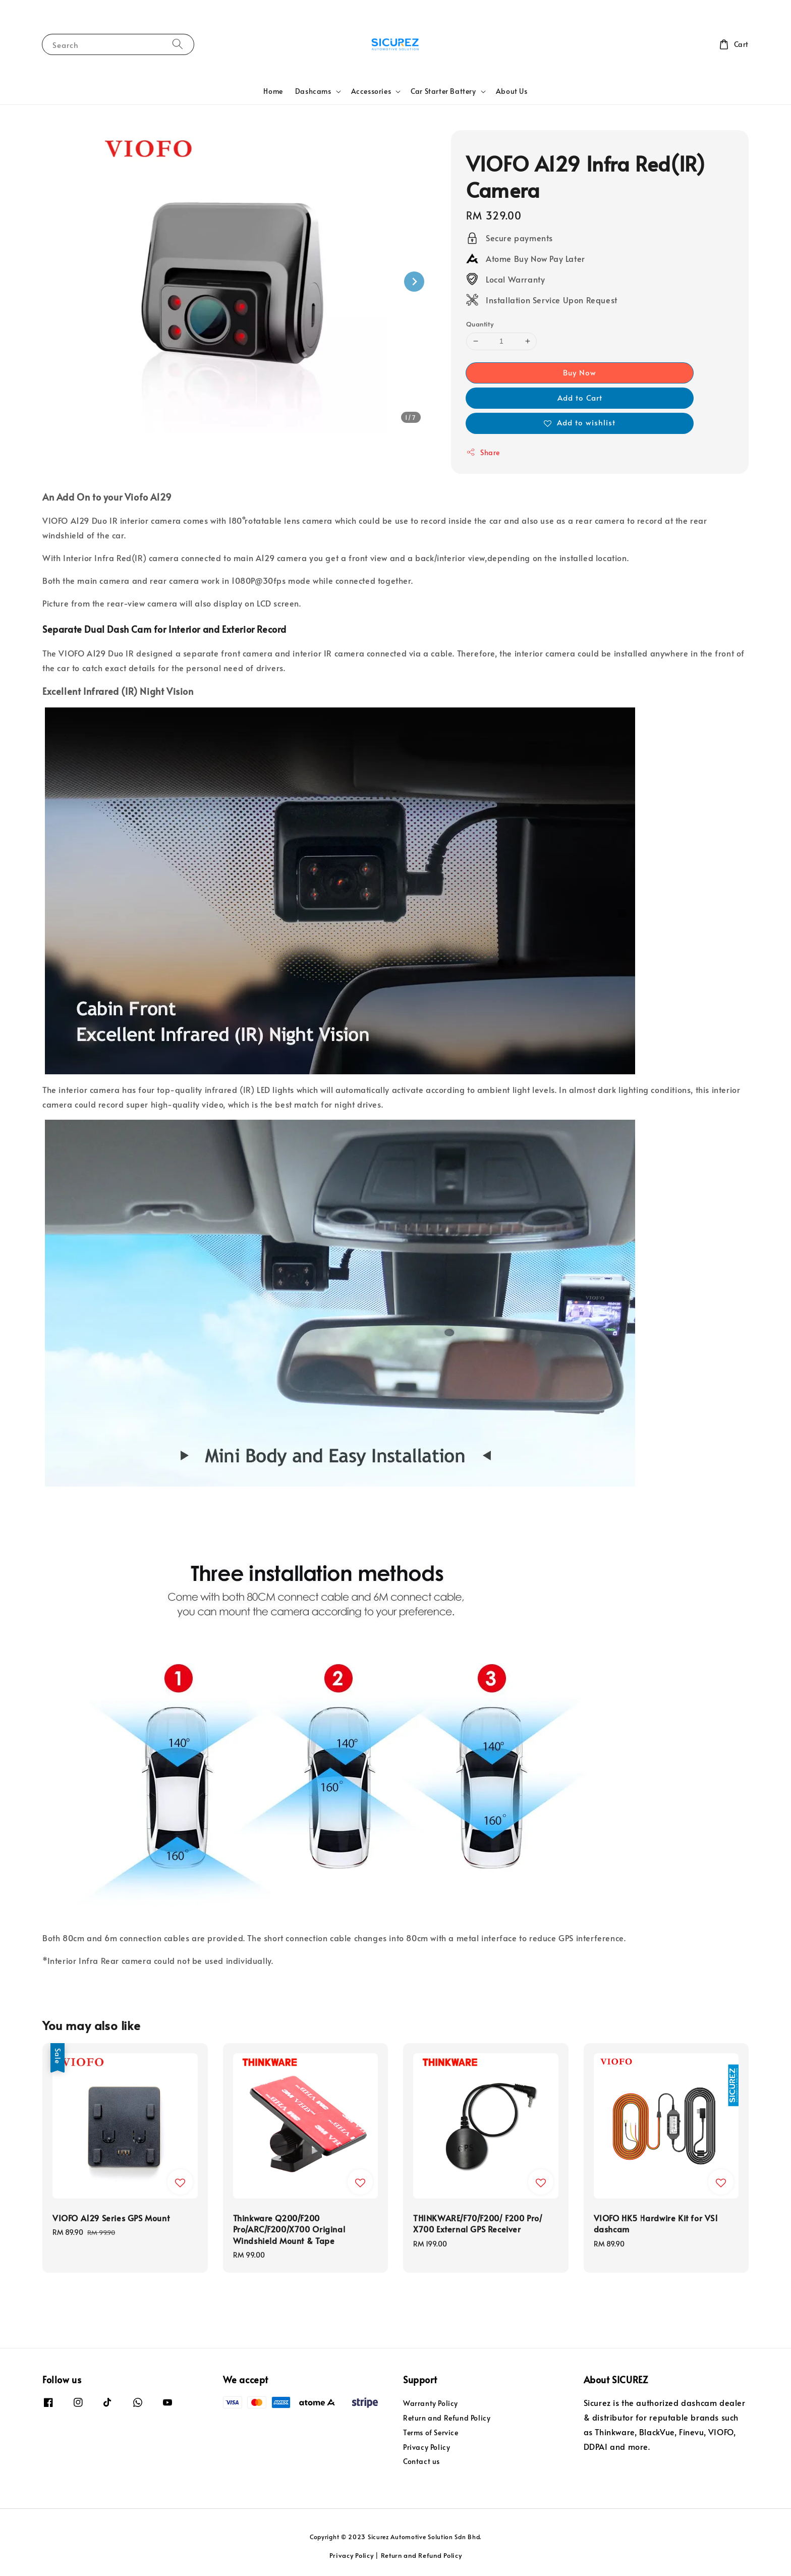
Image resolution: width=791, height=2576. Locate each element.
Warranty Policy (430, 2403)
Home (272, 91)
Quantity (479, 323)
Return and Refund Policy (446, 2418)
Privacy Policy (426, 2447)
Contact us (421, 2461)
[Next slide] (414, 281)
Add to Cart (579, 397)
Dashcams (313, 91)
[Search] (177, 44)
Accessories (371, 91)
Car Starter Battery (443, 91)
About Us (512, 91)
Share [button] (483, 452)
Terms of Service (431, 2432)
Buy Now (579, 372)
